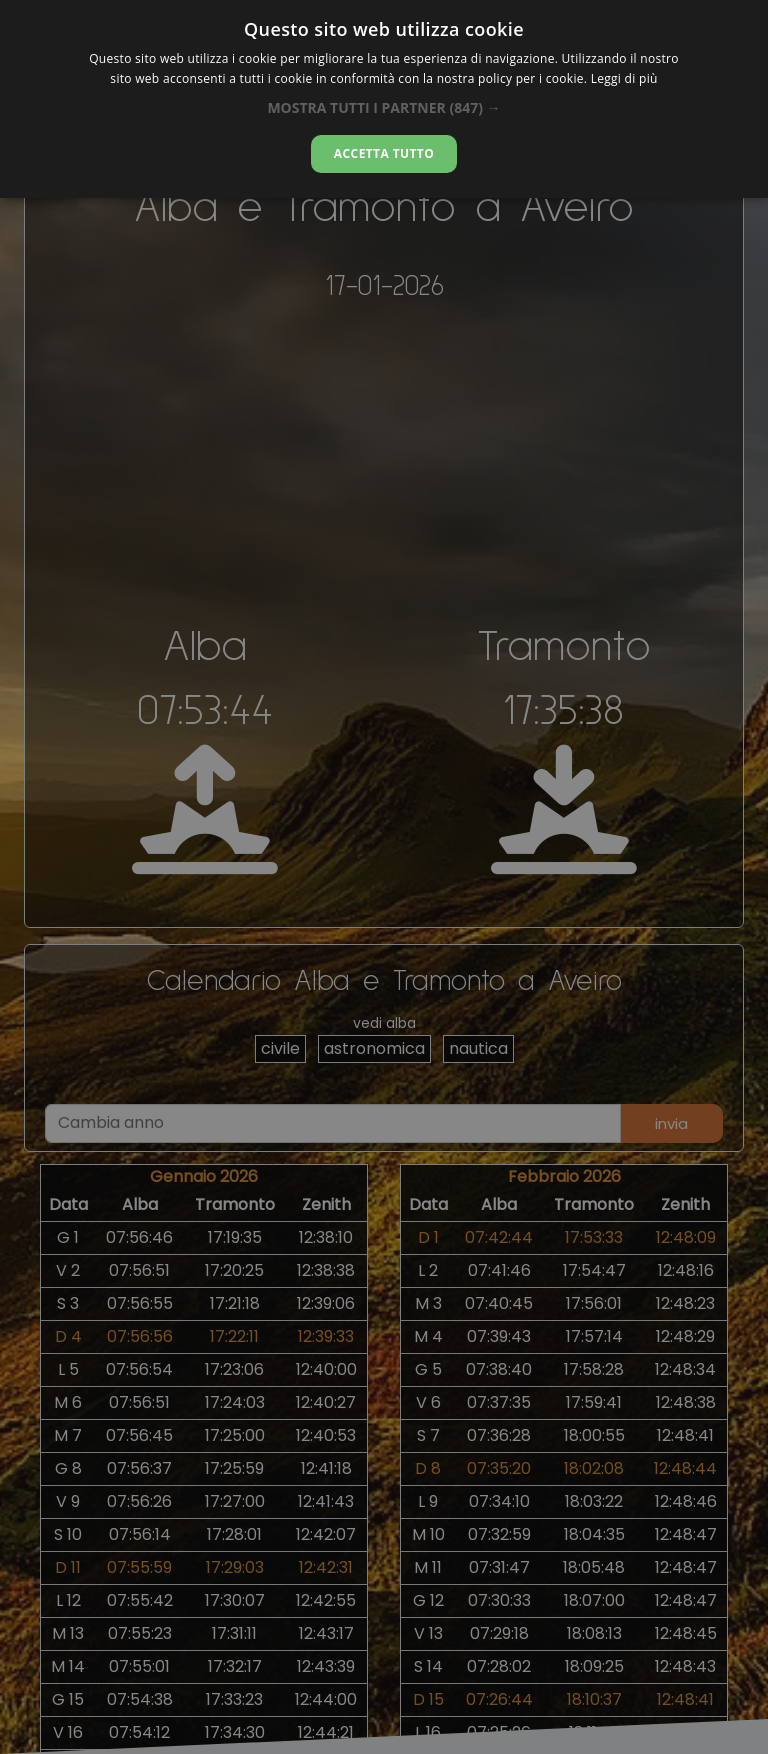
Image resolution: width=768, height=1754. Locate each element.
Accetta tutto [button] (384, 153)
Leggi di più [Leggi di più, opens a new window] (624, 78)
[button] (383, 107)
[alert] (384, 877)
